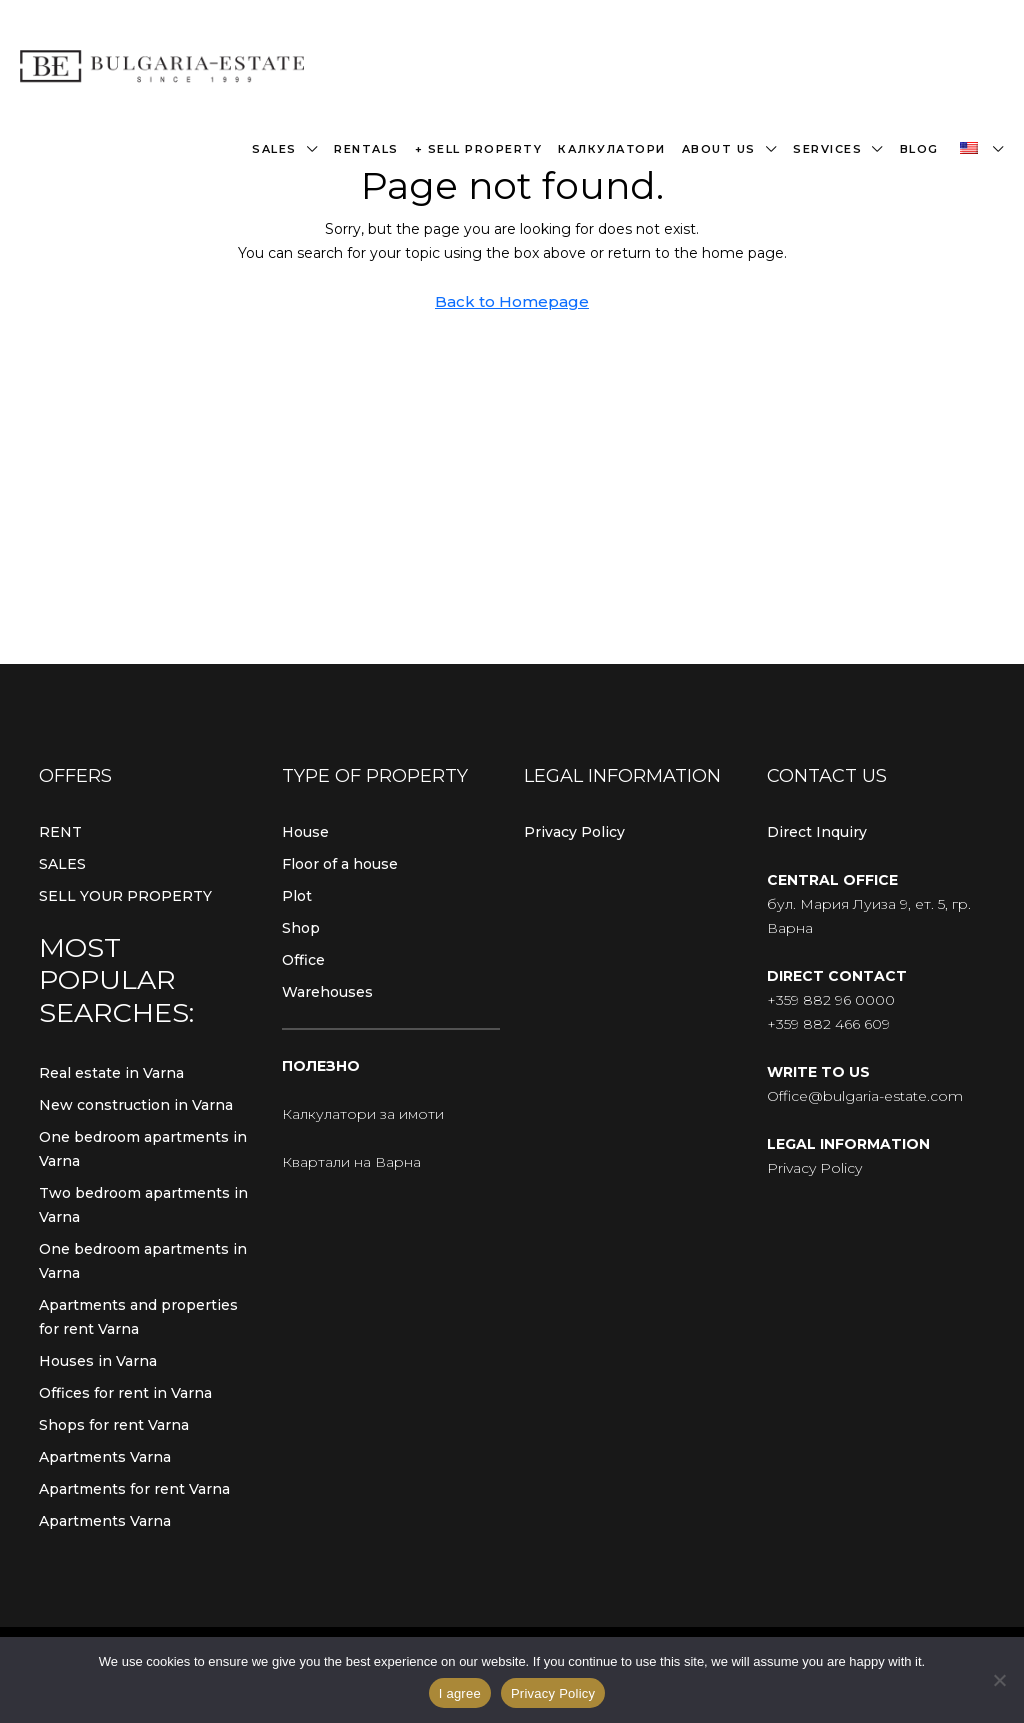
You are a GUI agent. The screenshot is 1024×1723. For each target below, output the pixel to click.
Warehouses (327, 992)
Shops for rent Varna (114, 1425)
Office (303, 960)
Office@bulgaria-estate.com (865, 1096)
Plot (297, 896)
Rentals (366, 149)
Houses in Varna (98, 1361)
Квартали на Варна (351, 1162)
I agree (460, 1693)
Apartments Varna (105, 1457)
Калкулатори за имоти (363, 1114)
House (305, 832)
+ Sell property (479, 149)
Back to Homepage (512, 301)
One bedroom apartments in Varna (143, 1149)
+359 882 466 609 (828, 1024)
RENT (60, 832)
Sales (274, 149)
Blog (919, 149)
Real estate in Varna (111, 1073)
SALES (62, 864)
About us (719, 149)
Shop (301, 928)
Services (827, 149)
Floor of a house (340, 864)
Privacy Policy (574, 832)
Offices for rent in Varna (125, 1393)
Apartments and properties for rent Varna (138, 1317)
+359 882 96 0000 (831, 1000)
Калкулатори (612, 149)
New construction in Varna (136, 1105)
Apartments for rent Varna (134, 1489)
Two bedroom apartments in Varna (143, 1205)
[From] (999, 1680)
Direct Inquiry (817, 832)
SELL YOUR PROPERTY (125, 896)
